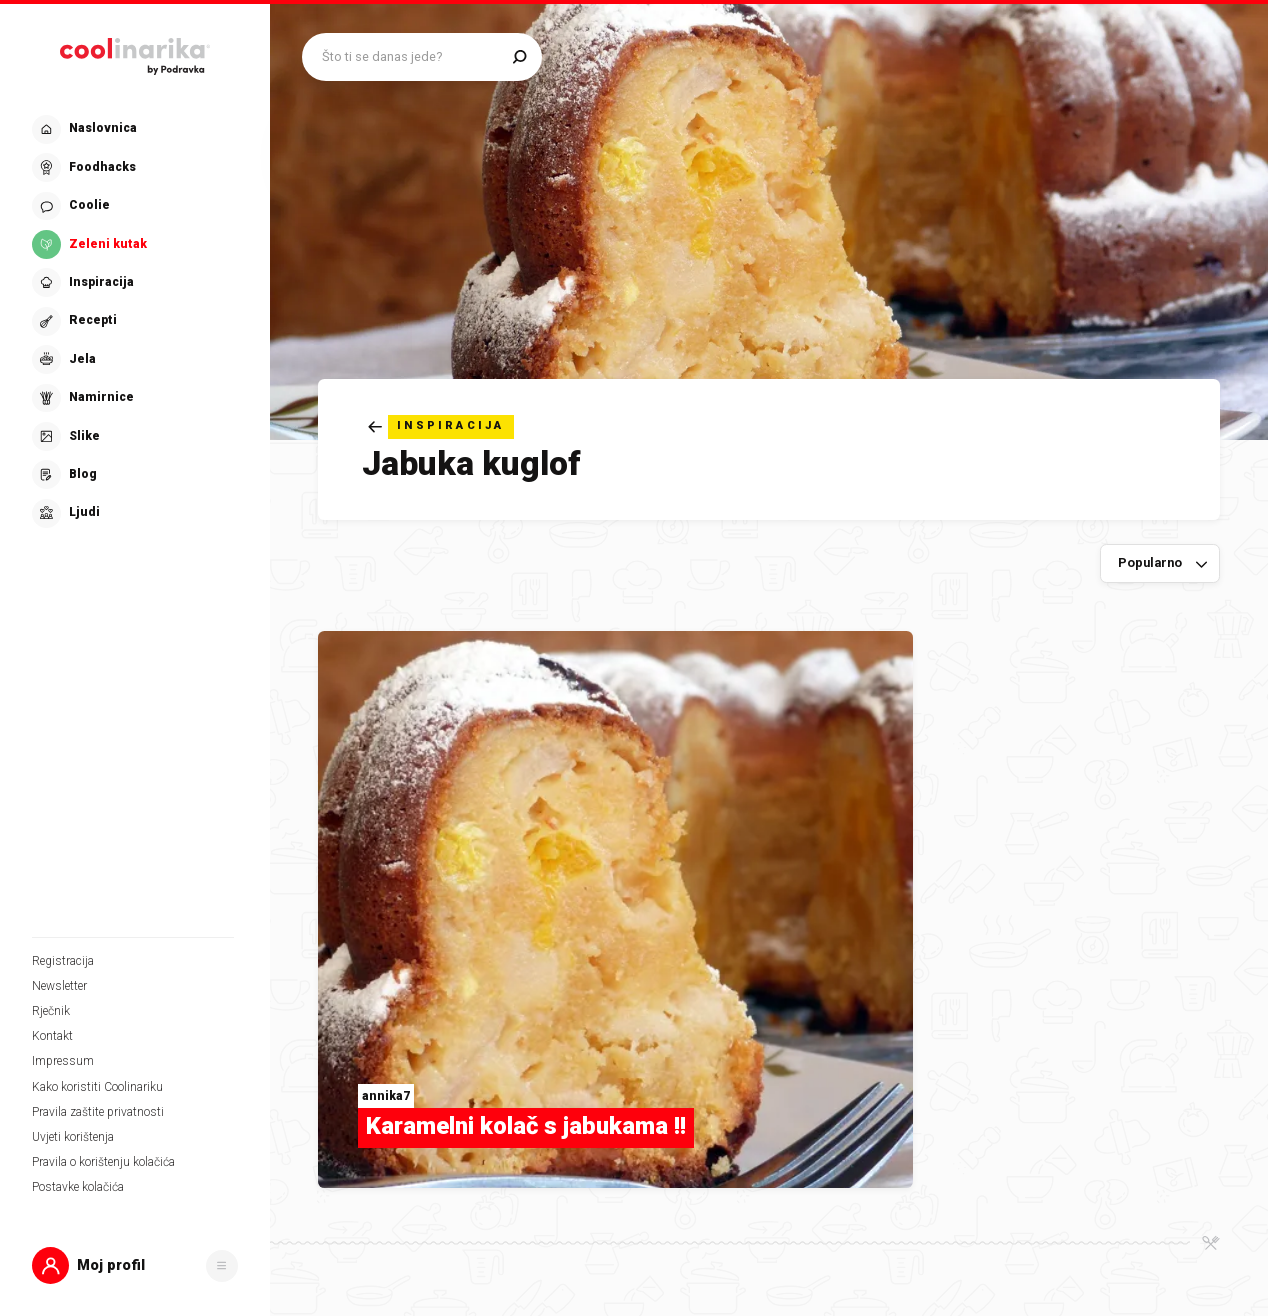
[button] (135, 1265)
